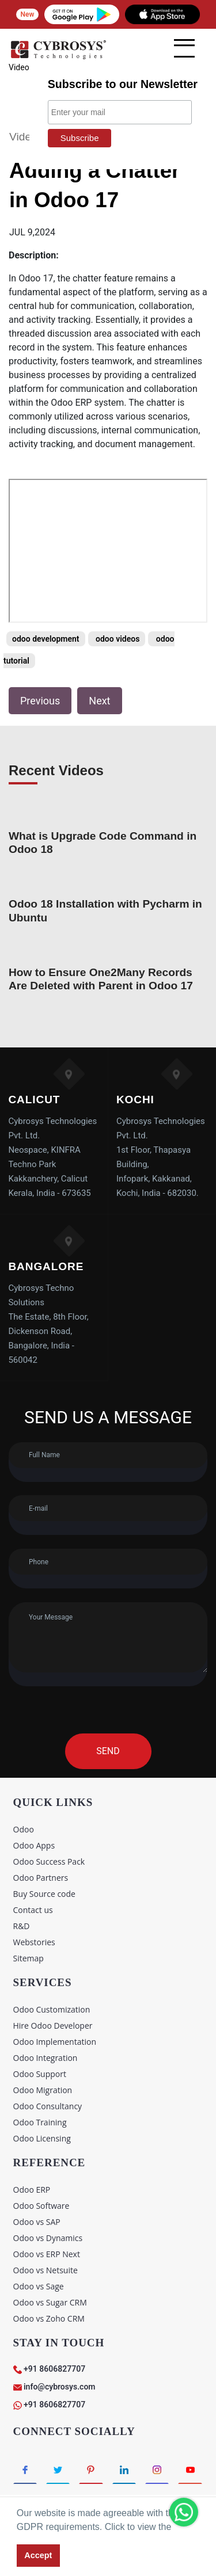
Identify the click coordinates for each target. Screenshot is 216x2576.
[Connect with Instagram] (157, 2469)
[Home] (58, 57)
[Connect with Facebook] (25, 2469)
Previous (40, 701)
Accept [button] (38, 2555)
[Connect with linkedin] (124, 2469)
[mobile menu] (184, 48)
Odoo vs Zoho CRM (49, 2318)
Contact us (33, 1909)
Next (99, 701)
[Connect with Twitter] (58, 2469)
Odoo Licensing (42, 2138)
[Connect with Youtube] (190, 2469)
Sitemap (28, 1958)
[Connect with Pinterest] (91, 2469)
